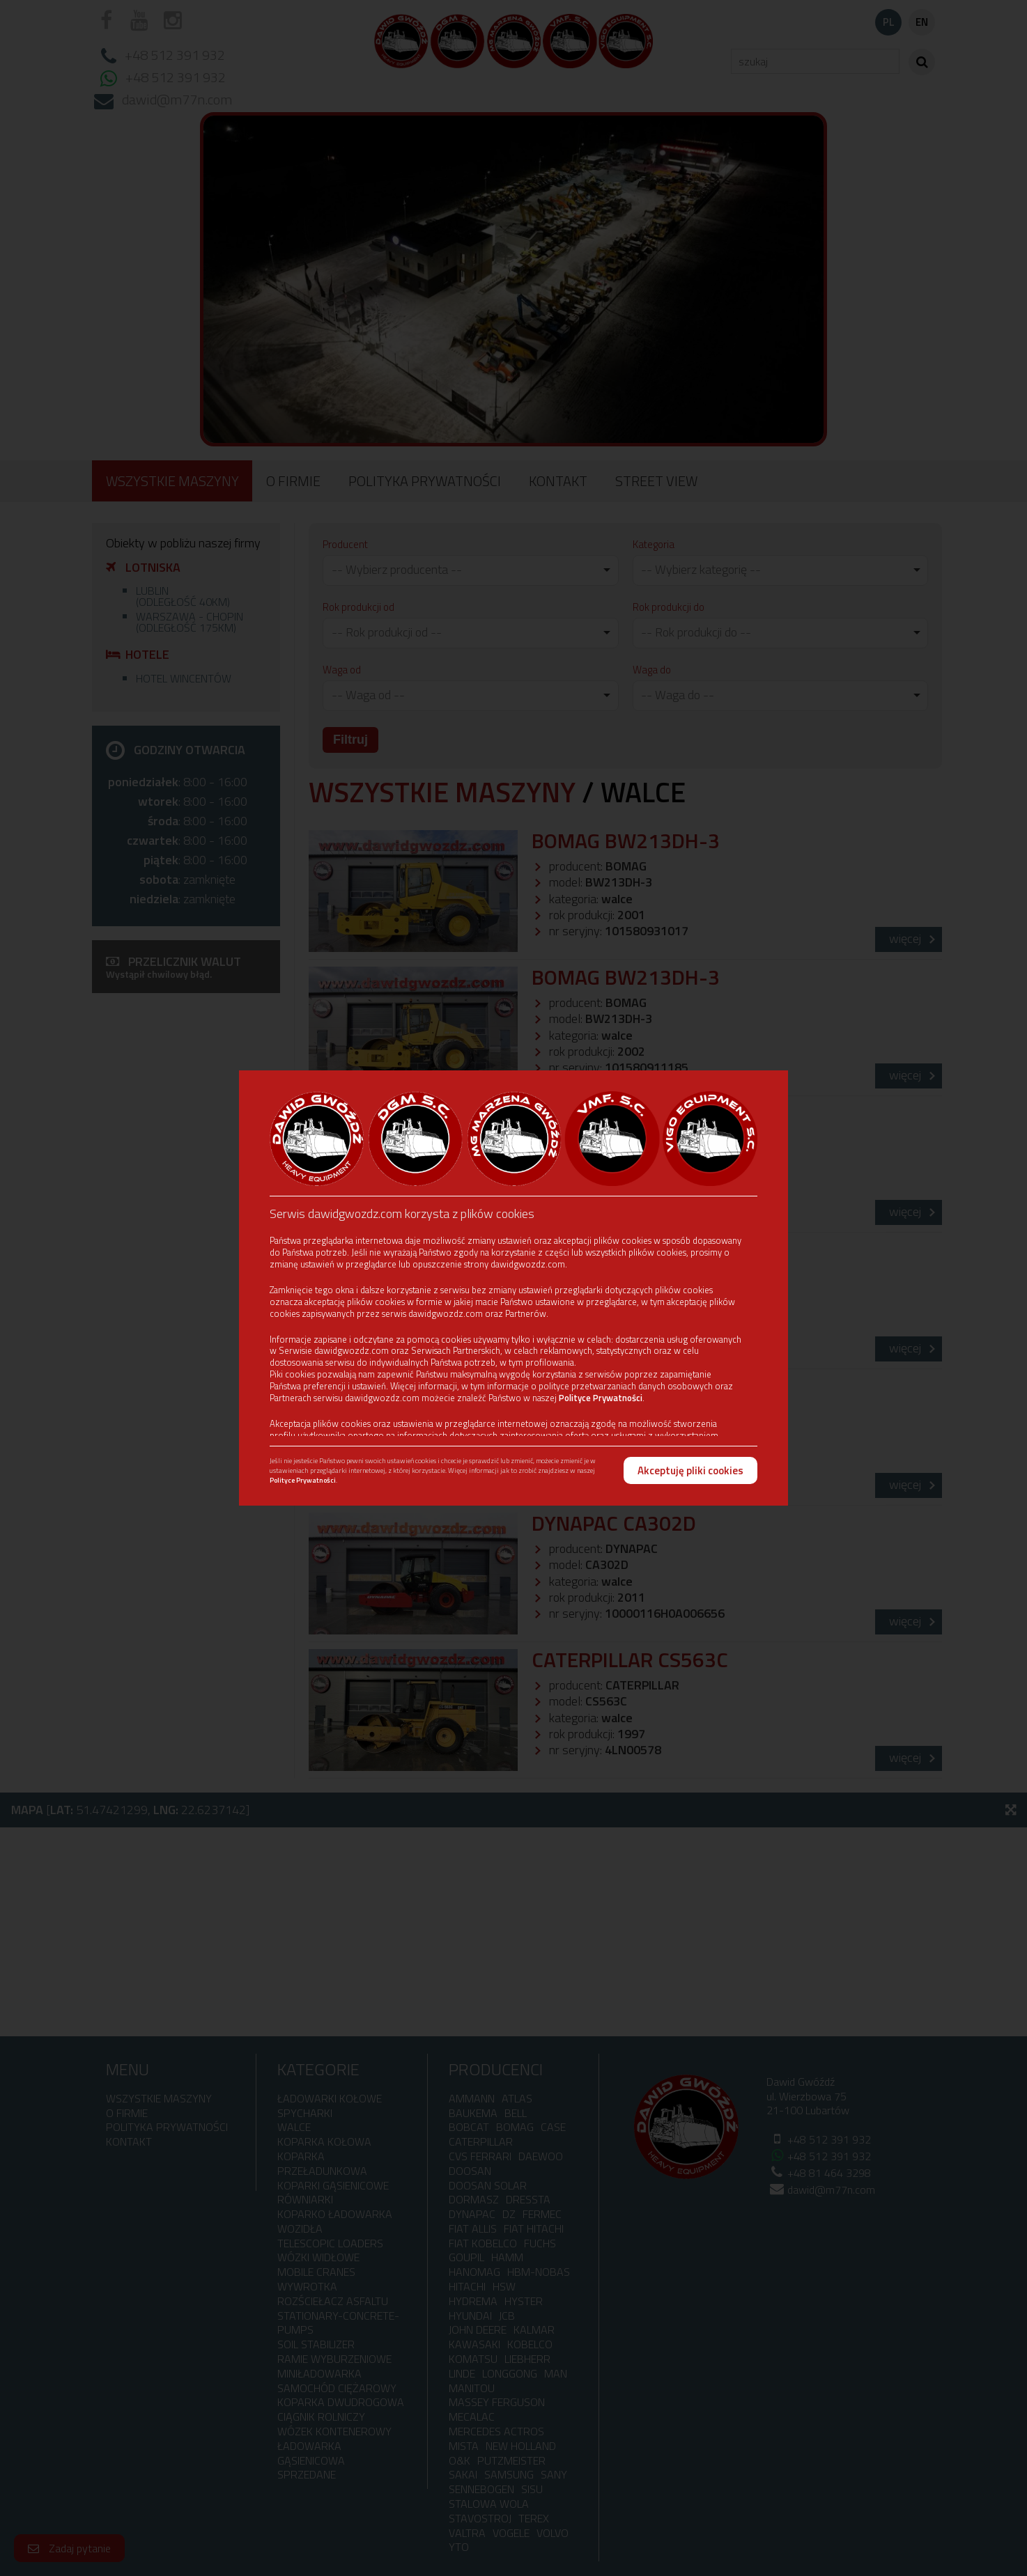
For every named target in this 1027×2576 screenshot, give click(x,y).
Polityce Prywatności (600, 1398)
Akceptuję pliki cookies (690, 1470)
